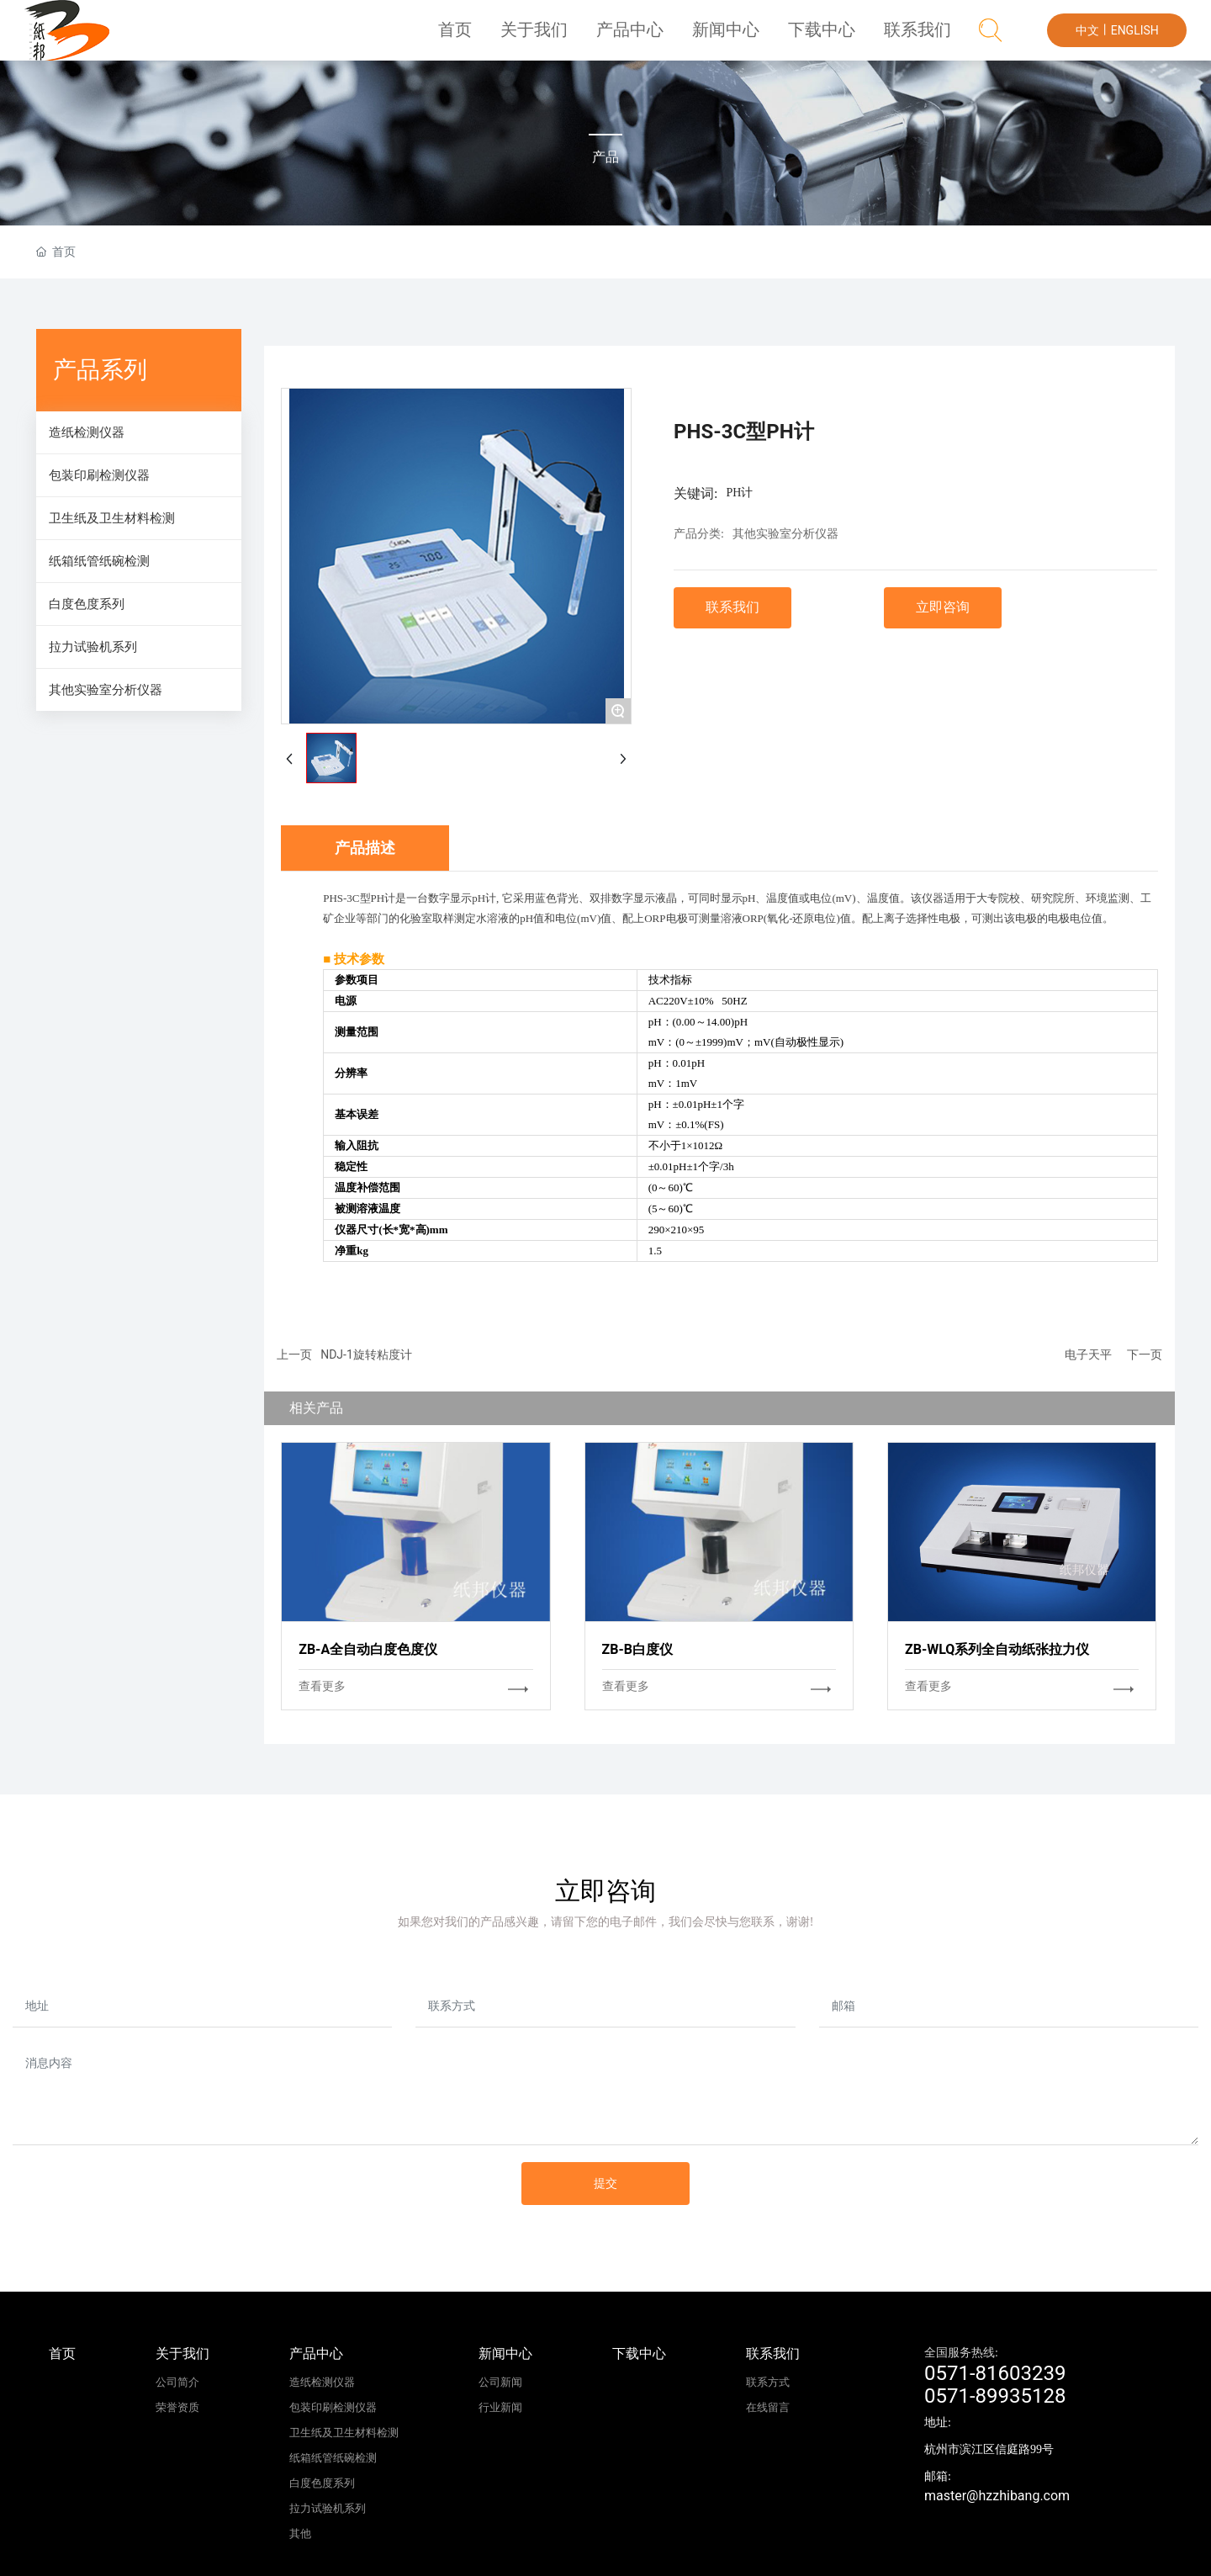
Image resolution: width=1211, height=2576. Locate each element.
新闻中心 (740, 37)
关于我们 (560, 37)
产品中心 (650, 37)
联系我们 (920, 37)
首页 (483, 37)
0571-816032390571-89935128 (995, 2384)
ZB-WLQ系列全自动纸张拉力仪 (997, 1649)
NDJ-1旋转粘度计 (366, 1354)
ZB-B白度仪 (637, 1649)
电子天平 (1088, 1354)
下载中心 (830, 37)
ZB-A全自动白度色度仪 (368, 1649)
